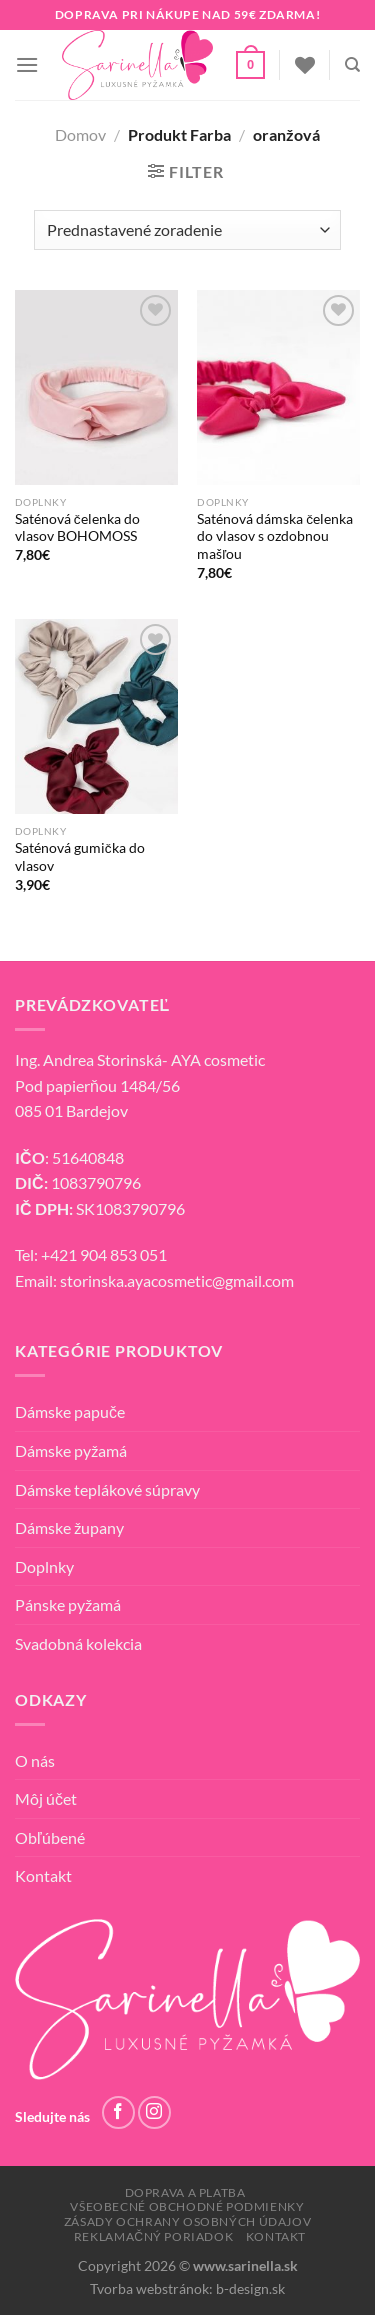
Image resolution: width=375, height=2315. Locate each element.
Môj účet (46, 1798)
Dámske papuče (70, 1411)
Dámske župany (69, 1527)
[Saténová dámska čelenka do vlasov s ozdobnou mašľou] (278, 387)
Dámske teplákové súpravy (107, 1489)
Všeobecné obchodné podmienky (187, 2206)
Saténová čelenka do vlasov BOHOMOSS (77, 528)
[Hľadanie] (352, 65)
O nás (35, 1760)
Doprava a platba (185, 2192)
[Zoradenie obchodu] (187, 230)
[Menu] (27, 64)
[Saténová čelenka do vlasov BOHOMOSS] (96, 387)
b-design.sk (250, 2288)
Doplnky (44, 1566)
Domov (80, 134)
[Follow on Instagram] (154, 2112)
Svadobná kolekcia (78, 1643)
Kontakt (43, 1875)
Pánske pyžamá (68, 1604)
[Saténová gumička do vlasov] (96, 716)
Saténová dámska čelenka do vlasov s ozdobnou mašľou (275, 536)
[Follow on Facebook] (118, 2112)
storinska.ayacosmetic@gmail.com (177, 1280)
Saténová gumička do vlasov (80, 857)
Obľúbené (50, 1837)
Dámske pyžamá (71, 1450)
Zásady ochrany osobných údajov (187, 2221)
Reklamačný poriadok (153, 2236)
